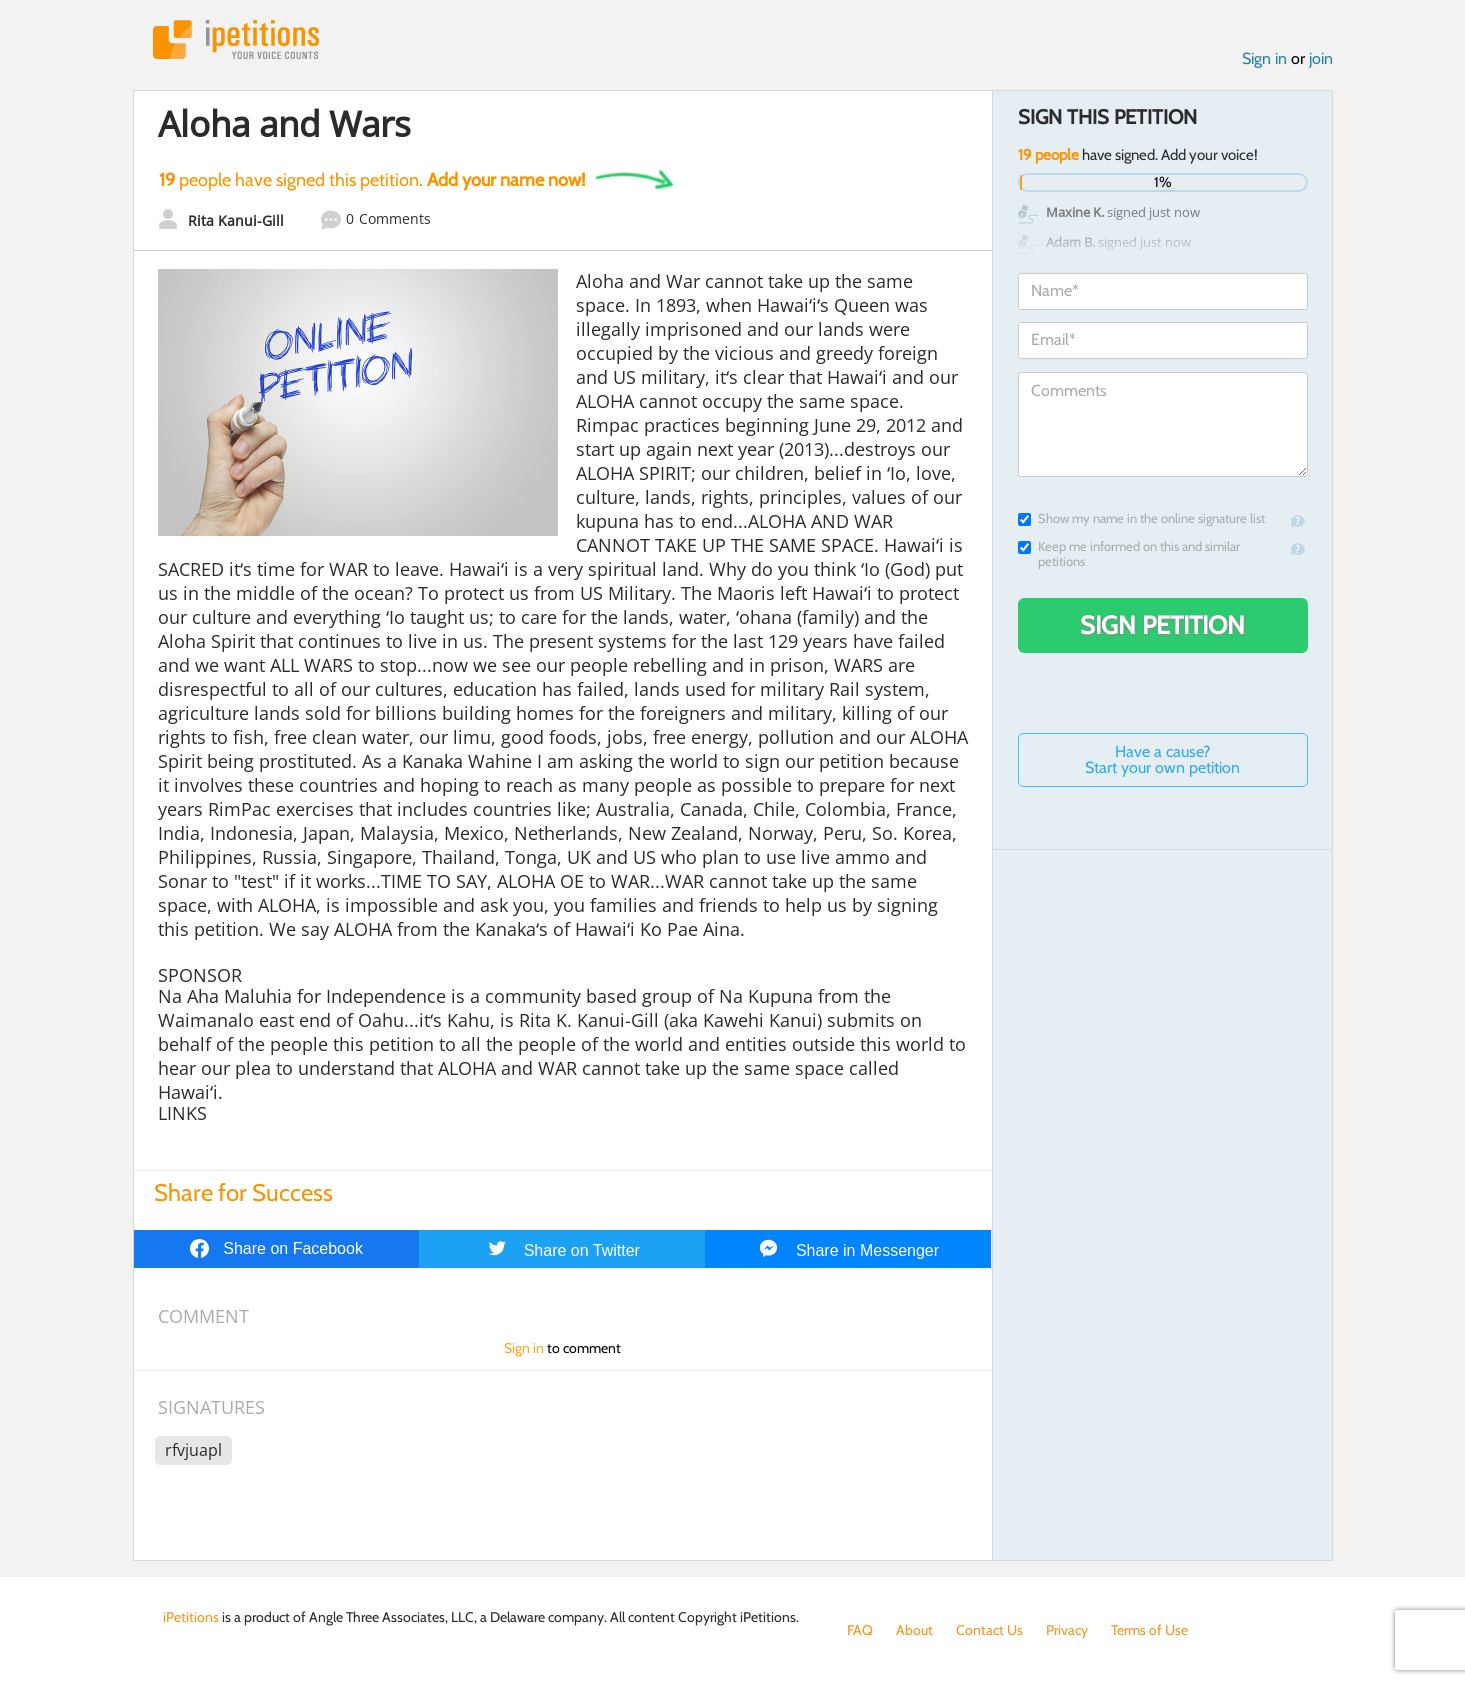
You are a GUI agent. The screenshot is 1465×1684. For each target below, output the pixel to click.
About (914, 1630)
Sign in (1264, 58)
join (1321, 58)
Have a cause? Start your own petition (1162, 759)
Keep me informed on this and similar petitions (1129, 554)
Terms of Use (1149, 1630)
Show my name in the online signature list (1141, 518)
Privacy (1067, 1630)
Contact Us (989, 1630)
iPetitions (236, 39)
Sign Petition (1162, 625)
